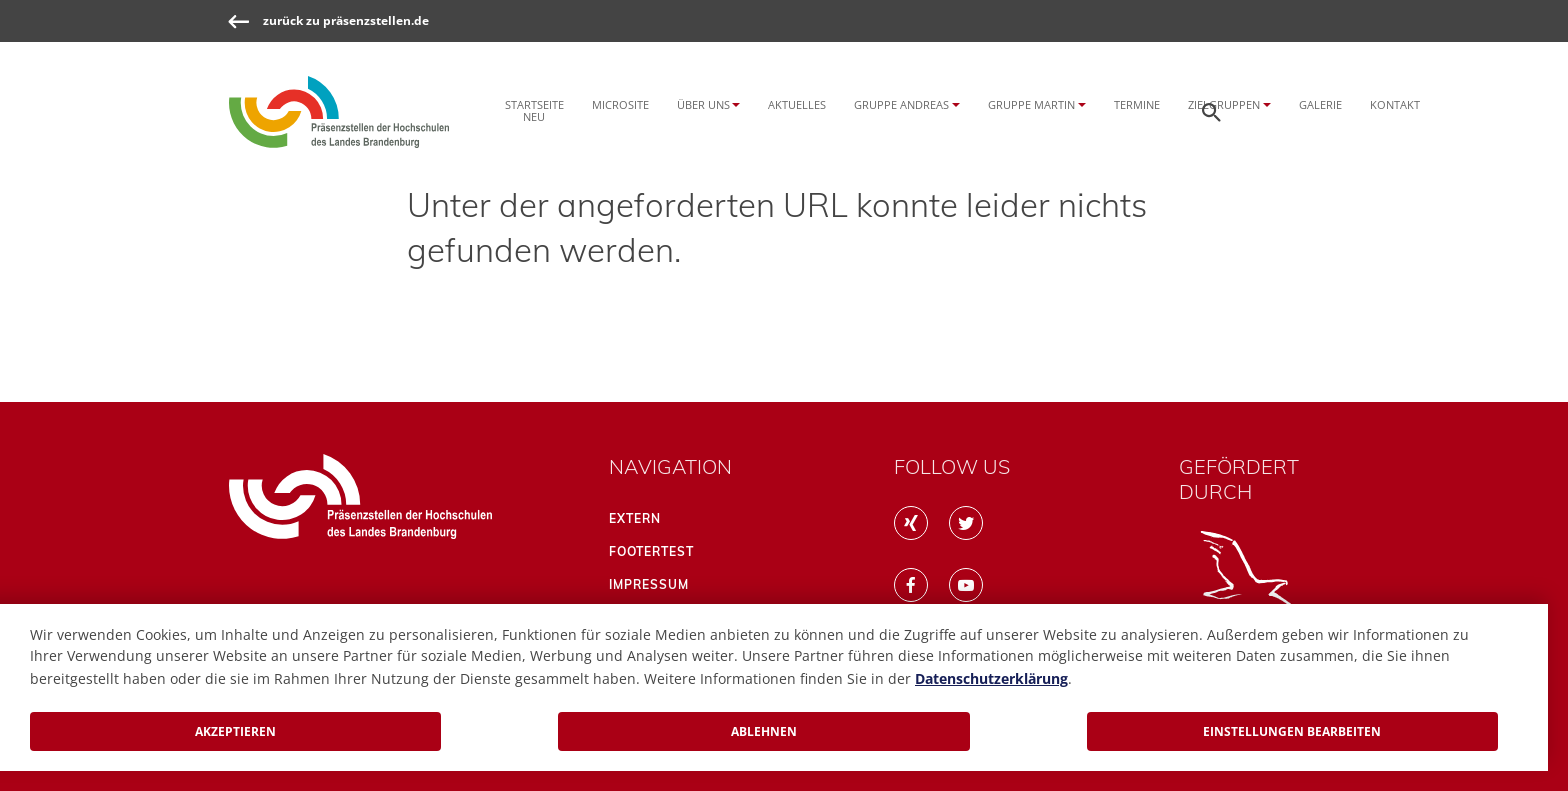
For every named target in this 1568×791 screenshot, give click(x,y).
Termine (1137, 104)
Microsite (620, 104)
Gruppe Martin (1031, 104)
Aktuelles (797, 104)
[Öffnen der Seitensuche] (1212, 112)
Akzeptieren (235, 731)
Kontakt (1395, 104)
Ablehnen (764, 731)
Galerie (1320, 104)
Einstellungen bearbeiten (1292, 731)
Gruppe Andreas (901, 104)
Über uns (703, 104)
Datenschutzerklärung (991, 678)
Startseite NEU (534, 110)
